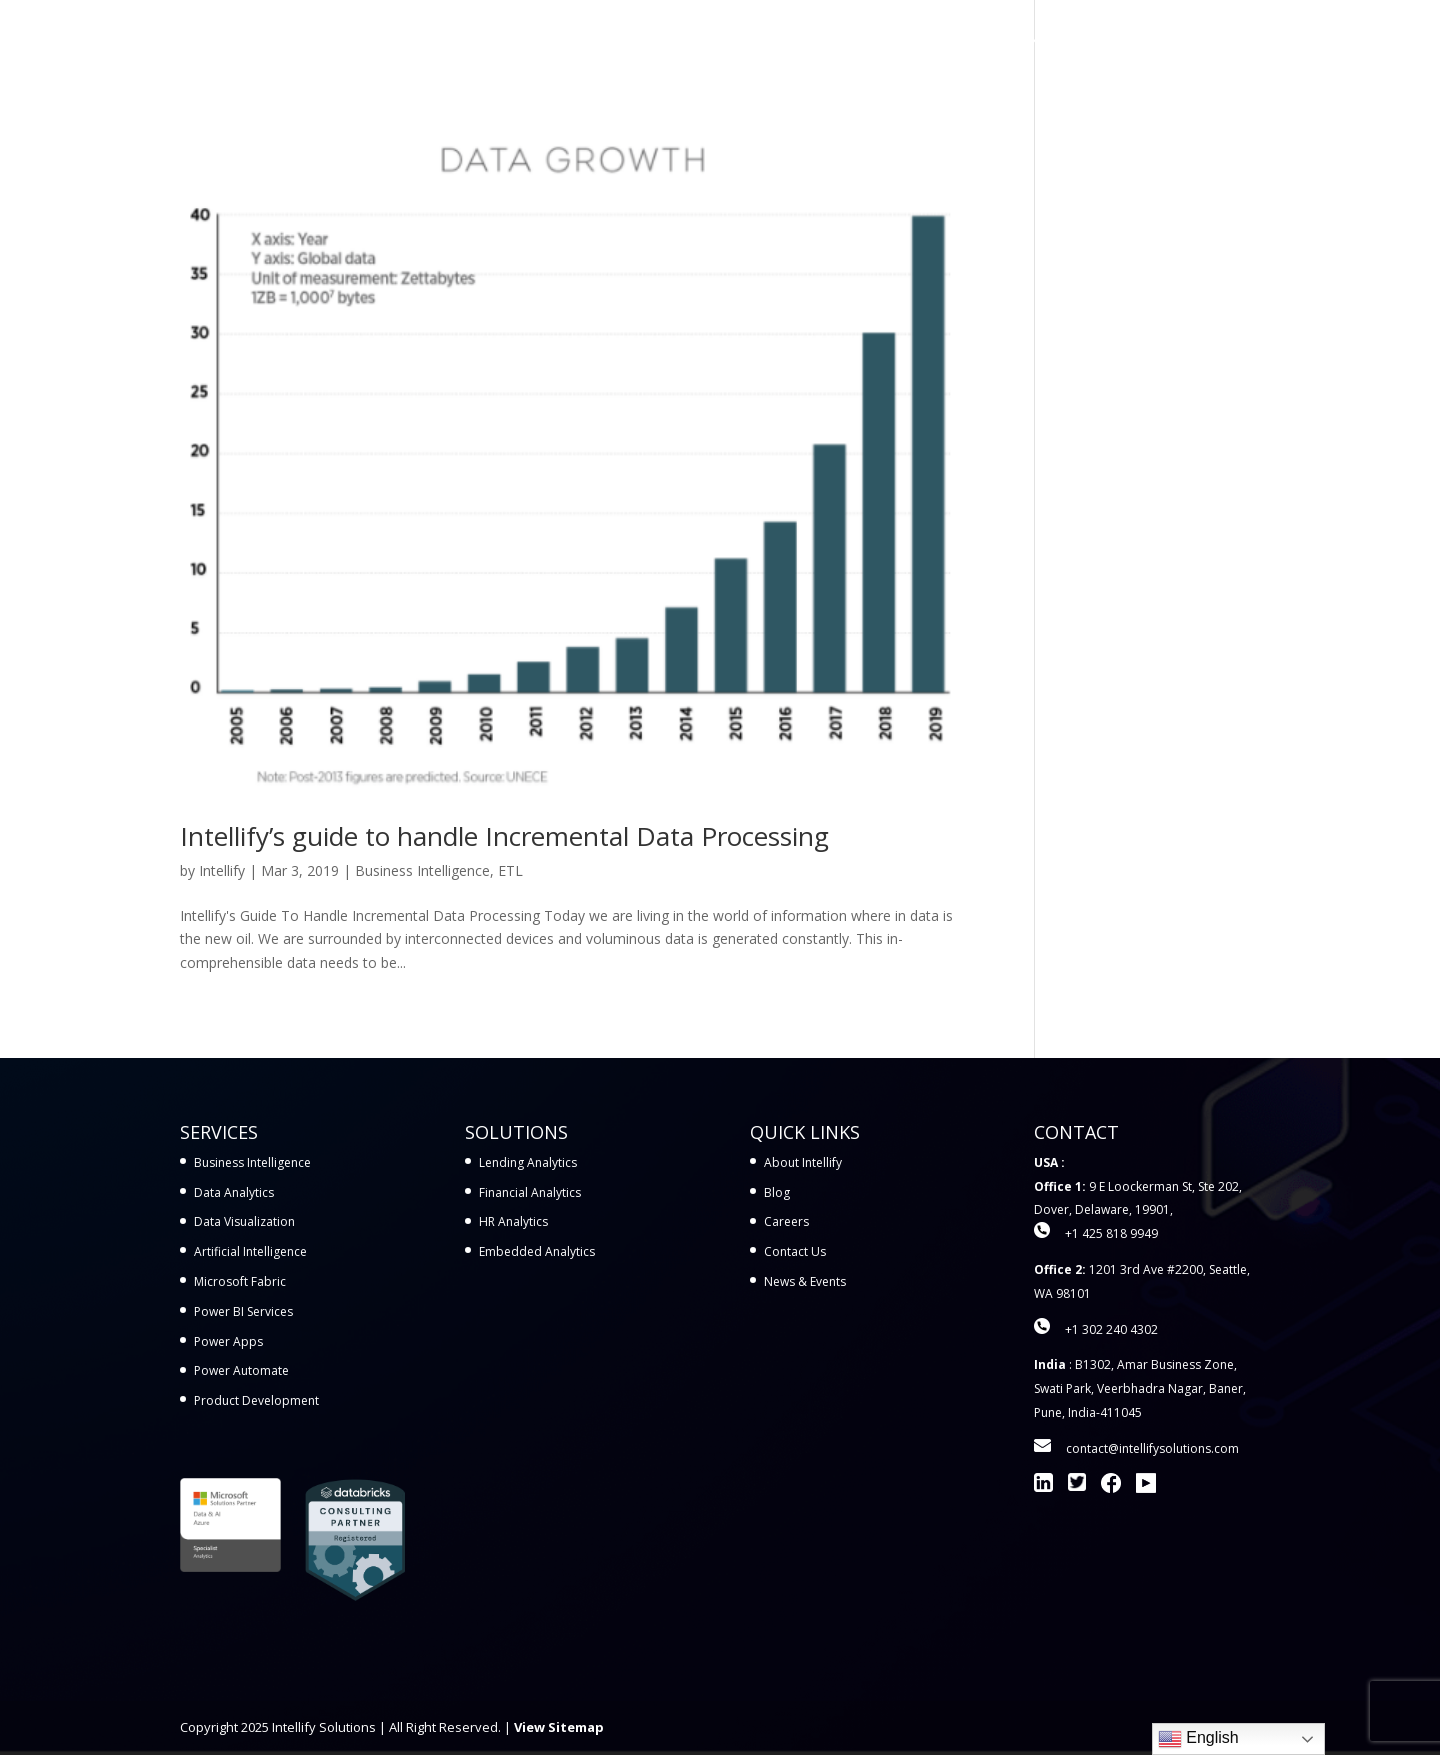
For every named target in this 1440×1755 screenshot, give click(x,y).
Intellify (222, 870)
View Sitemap (559, 1727)
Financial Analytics (530, 1192)
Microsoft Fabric (240, 1281)
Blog (777, 1192)
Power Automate (241, 1370)
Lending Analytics (528, 1162)
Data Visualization (244, 1221)
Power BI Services (243, 1311)
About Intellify (803, 1162)
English (1198, 1739)
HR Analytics (513, 1221)
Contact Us (1221, 41)
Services (695, 41)
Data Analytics (234, 1192)
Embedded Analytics (537, 1251)
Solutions (802, 41)
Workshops (919, 41)
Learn (1003, 41)
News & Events (805, 1281)
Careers (786, 1221)
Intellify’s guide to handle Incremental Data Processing (504, 836)
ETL (510, 870)
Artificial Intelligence (250, 1251)
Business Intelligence (422, 870)
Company (1102, 41)
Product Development (256, 1400)
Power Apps (228, 1341)
